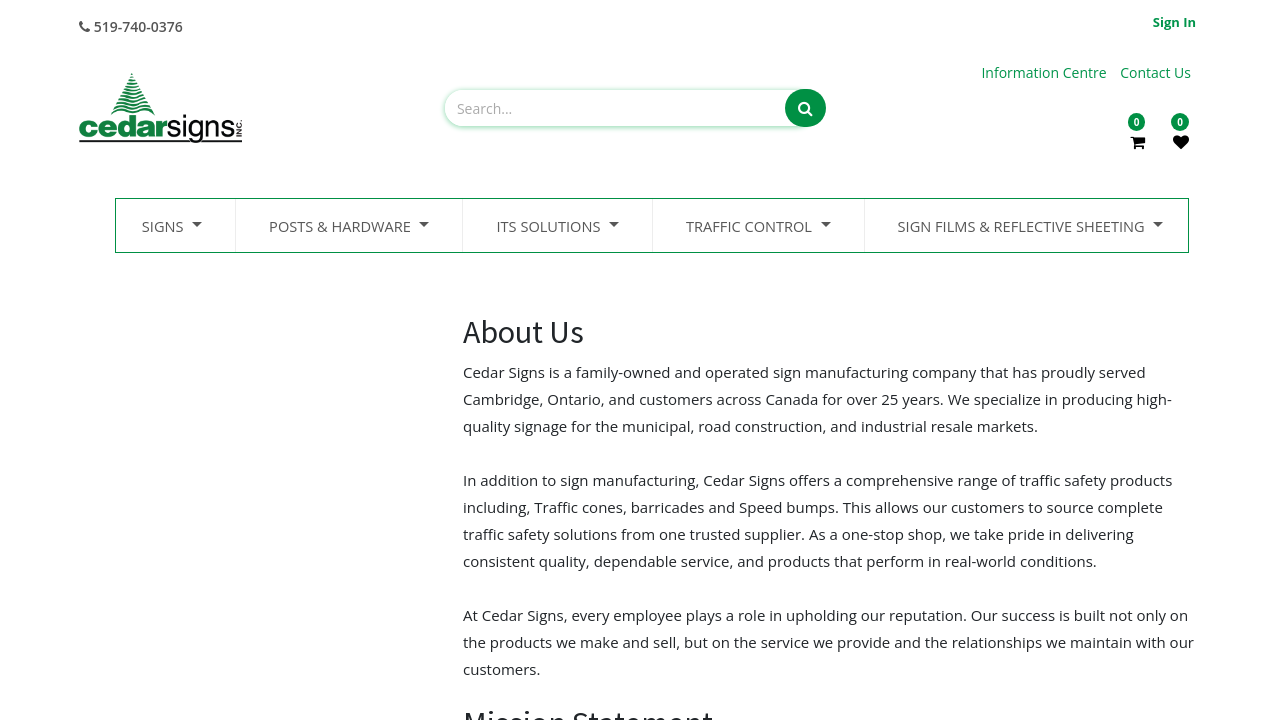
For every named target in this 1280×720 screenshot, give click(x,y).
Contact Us (1155, 72)
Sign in (1174, 22)
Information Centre (1045, 72)
